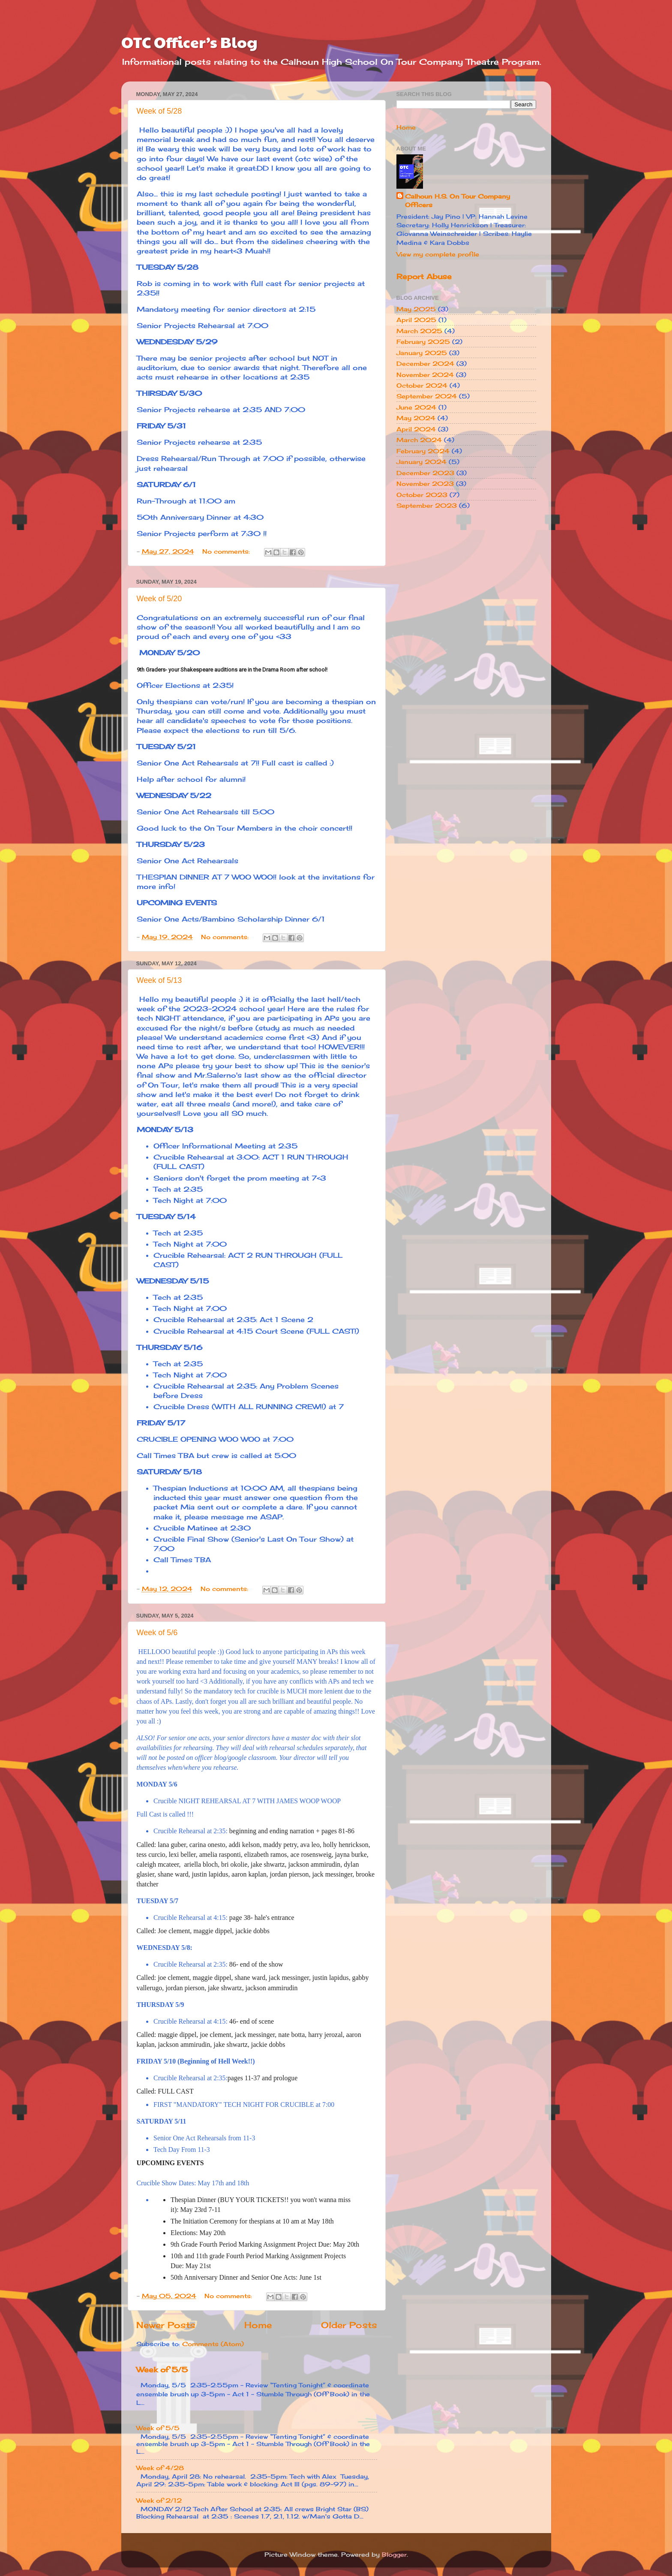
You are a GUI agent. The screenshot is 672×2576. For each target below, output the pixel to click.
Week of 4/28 (160, 2467)
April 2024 (416, 429)
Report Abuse (424, 276)
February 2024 (423, 451)
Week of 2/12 (159, 2500)
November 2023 (425, 483)
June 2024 (416, 407)
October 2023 (421, 494)
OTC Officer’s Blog (189, 41)
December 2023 (425, 472)
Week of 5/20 (159, 598)
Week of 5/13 (159, 980)
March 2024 (419, 439)
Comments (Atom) (213, 2343)
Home (258, 2325)
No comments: (227, 551)
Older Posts (349, 2325)
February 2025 (423, 341)
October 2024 (421, 385)
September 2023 (426, 505)
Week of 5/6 (157, 1632)
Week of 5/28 (159, 111)
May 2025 (416, 309)
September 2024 (426, 396)
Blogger (394, 2554)
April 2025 (416, 319)
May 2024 (415, 418)
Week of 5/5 (162, 2369)
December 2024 (425, 363)
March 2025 (419, 330)
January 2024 (421, 461)
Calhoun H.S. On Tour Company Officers (457, 200)
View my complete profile (437, 254)
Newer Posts (165, 2325)
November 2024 (425, 374)
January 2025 (421, 352)
